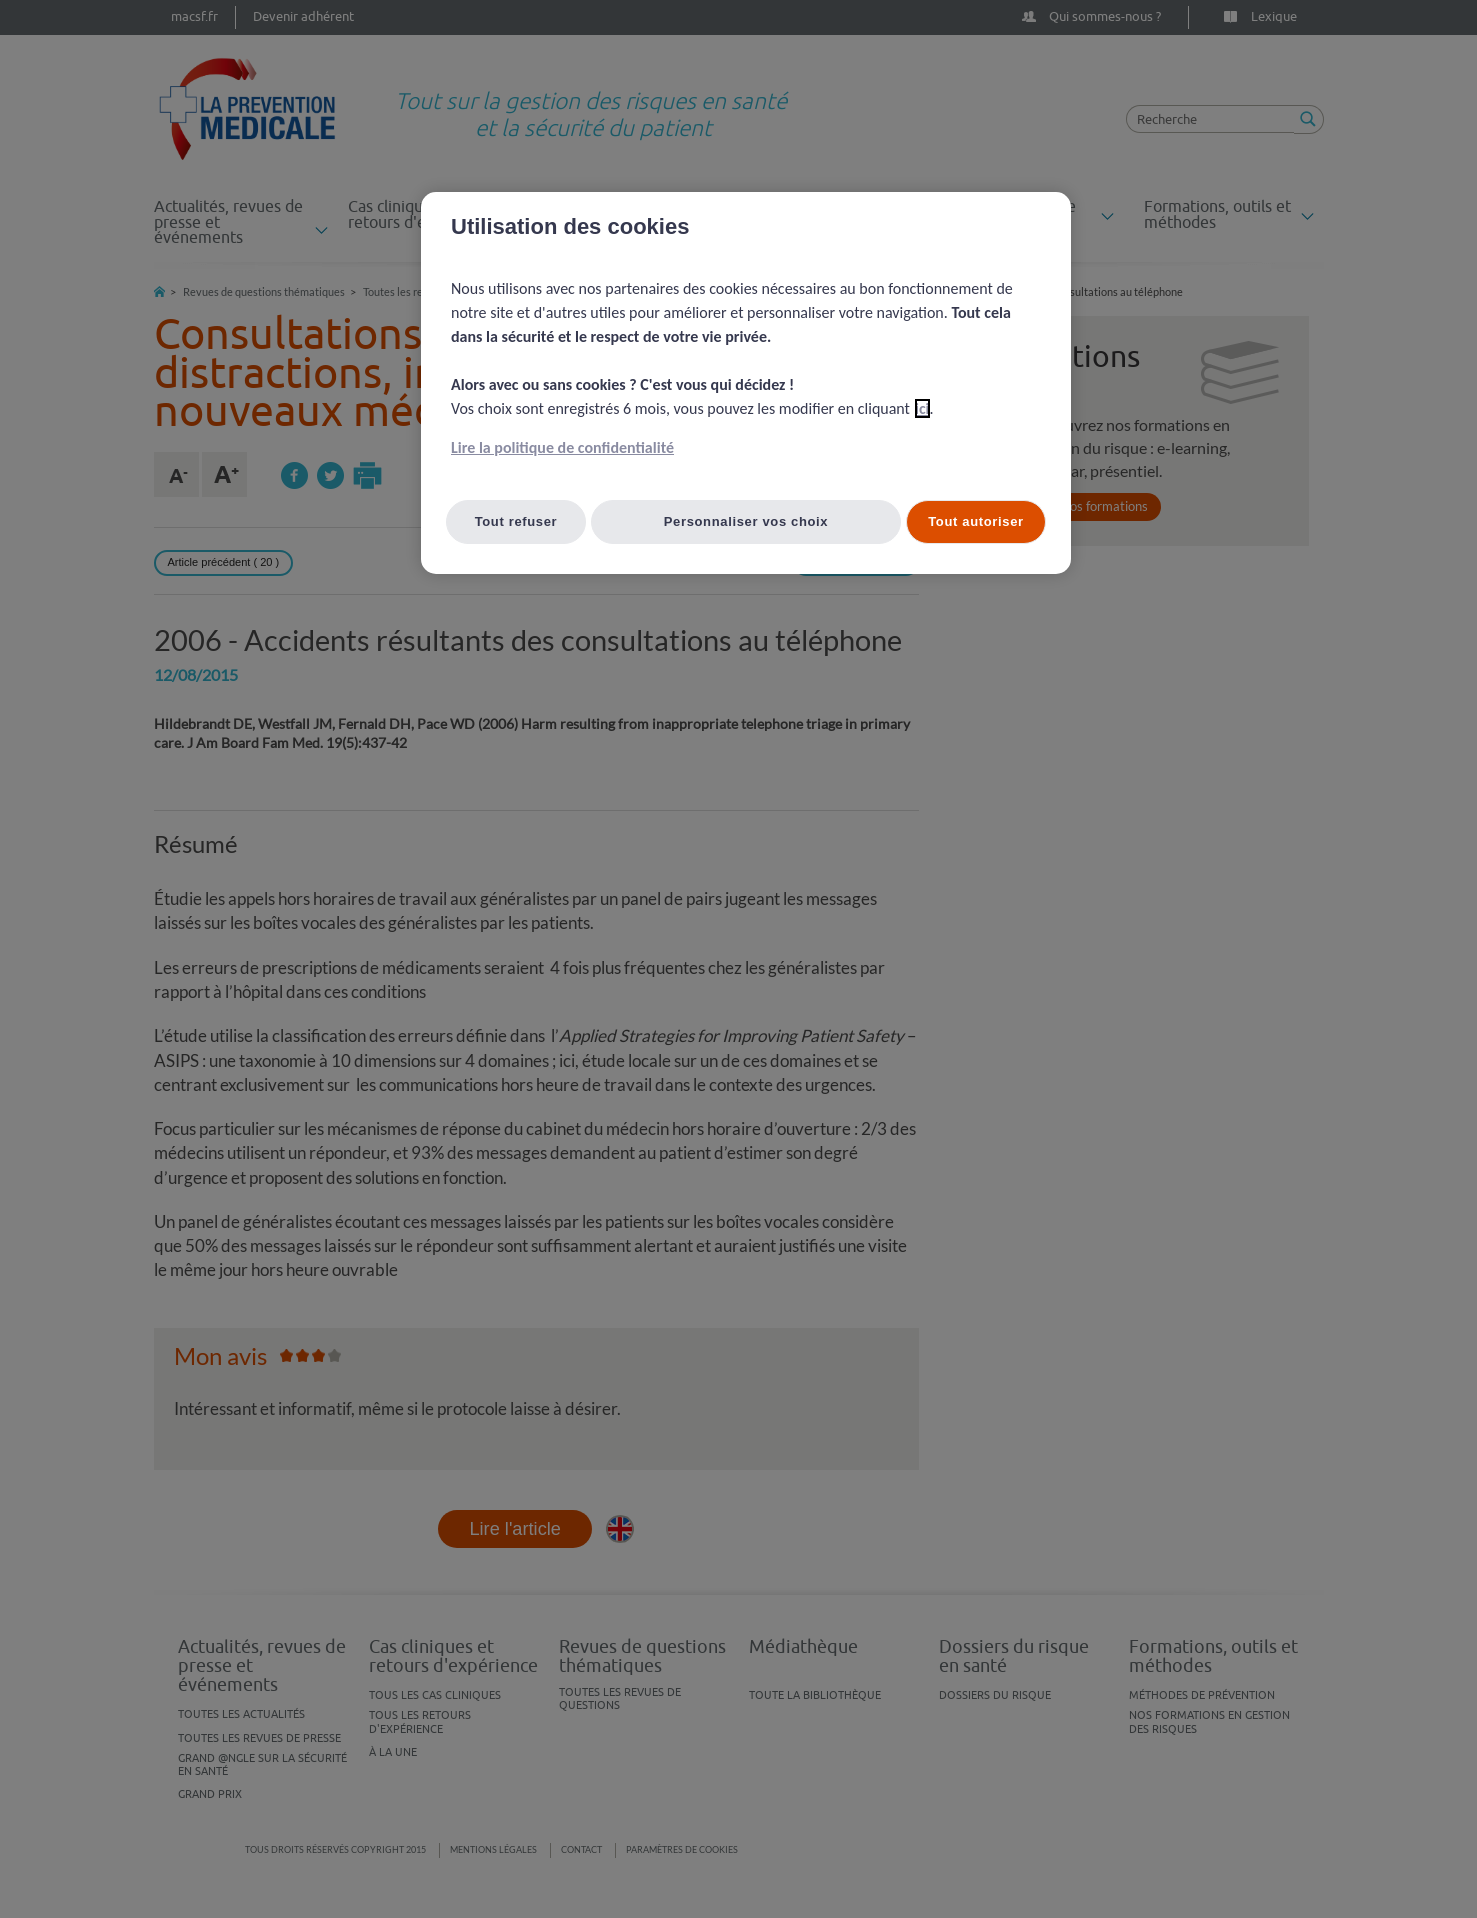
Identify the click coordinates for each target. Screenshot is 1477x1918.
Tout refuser (516, 521)
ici (922, 408)
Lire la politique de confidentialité (562, 447)
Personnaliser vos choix (746, 521)
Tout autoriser (976, 521)
